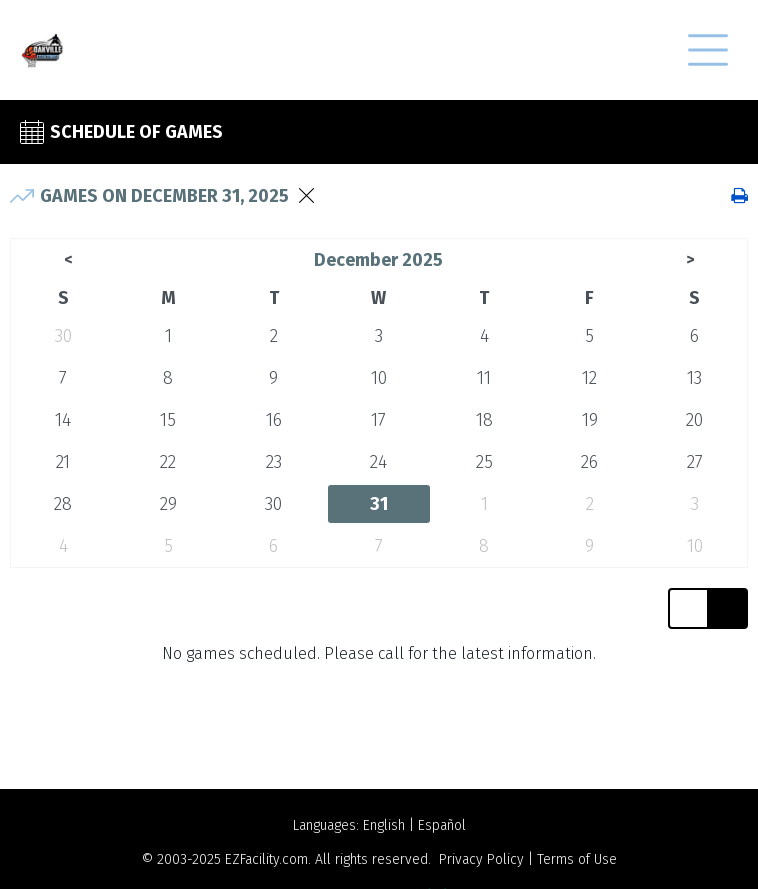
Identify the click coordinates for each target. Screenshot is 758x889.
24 (378, 462)
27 (695, 462)
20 (694, 420)
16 (274, 420)
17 (378, 420)
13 (694, 378)
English (384, 825)
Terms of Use (577, 859)
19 (590, 420)
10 (379, 378)
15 (168, 420)
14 (63, 420)
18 (484, 420)
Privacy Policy (481, 859)
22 (168, 462)
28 (63, 504)
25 (484, 462)
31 (379, 504)
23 (274, 462)
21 (63, 462)
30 (63, 336)
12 (589, 378)
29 (168, 504)
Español (442, 825)
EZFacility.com (266, 859)
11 (484, 378)
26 (589, 462)
